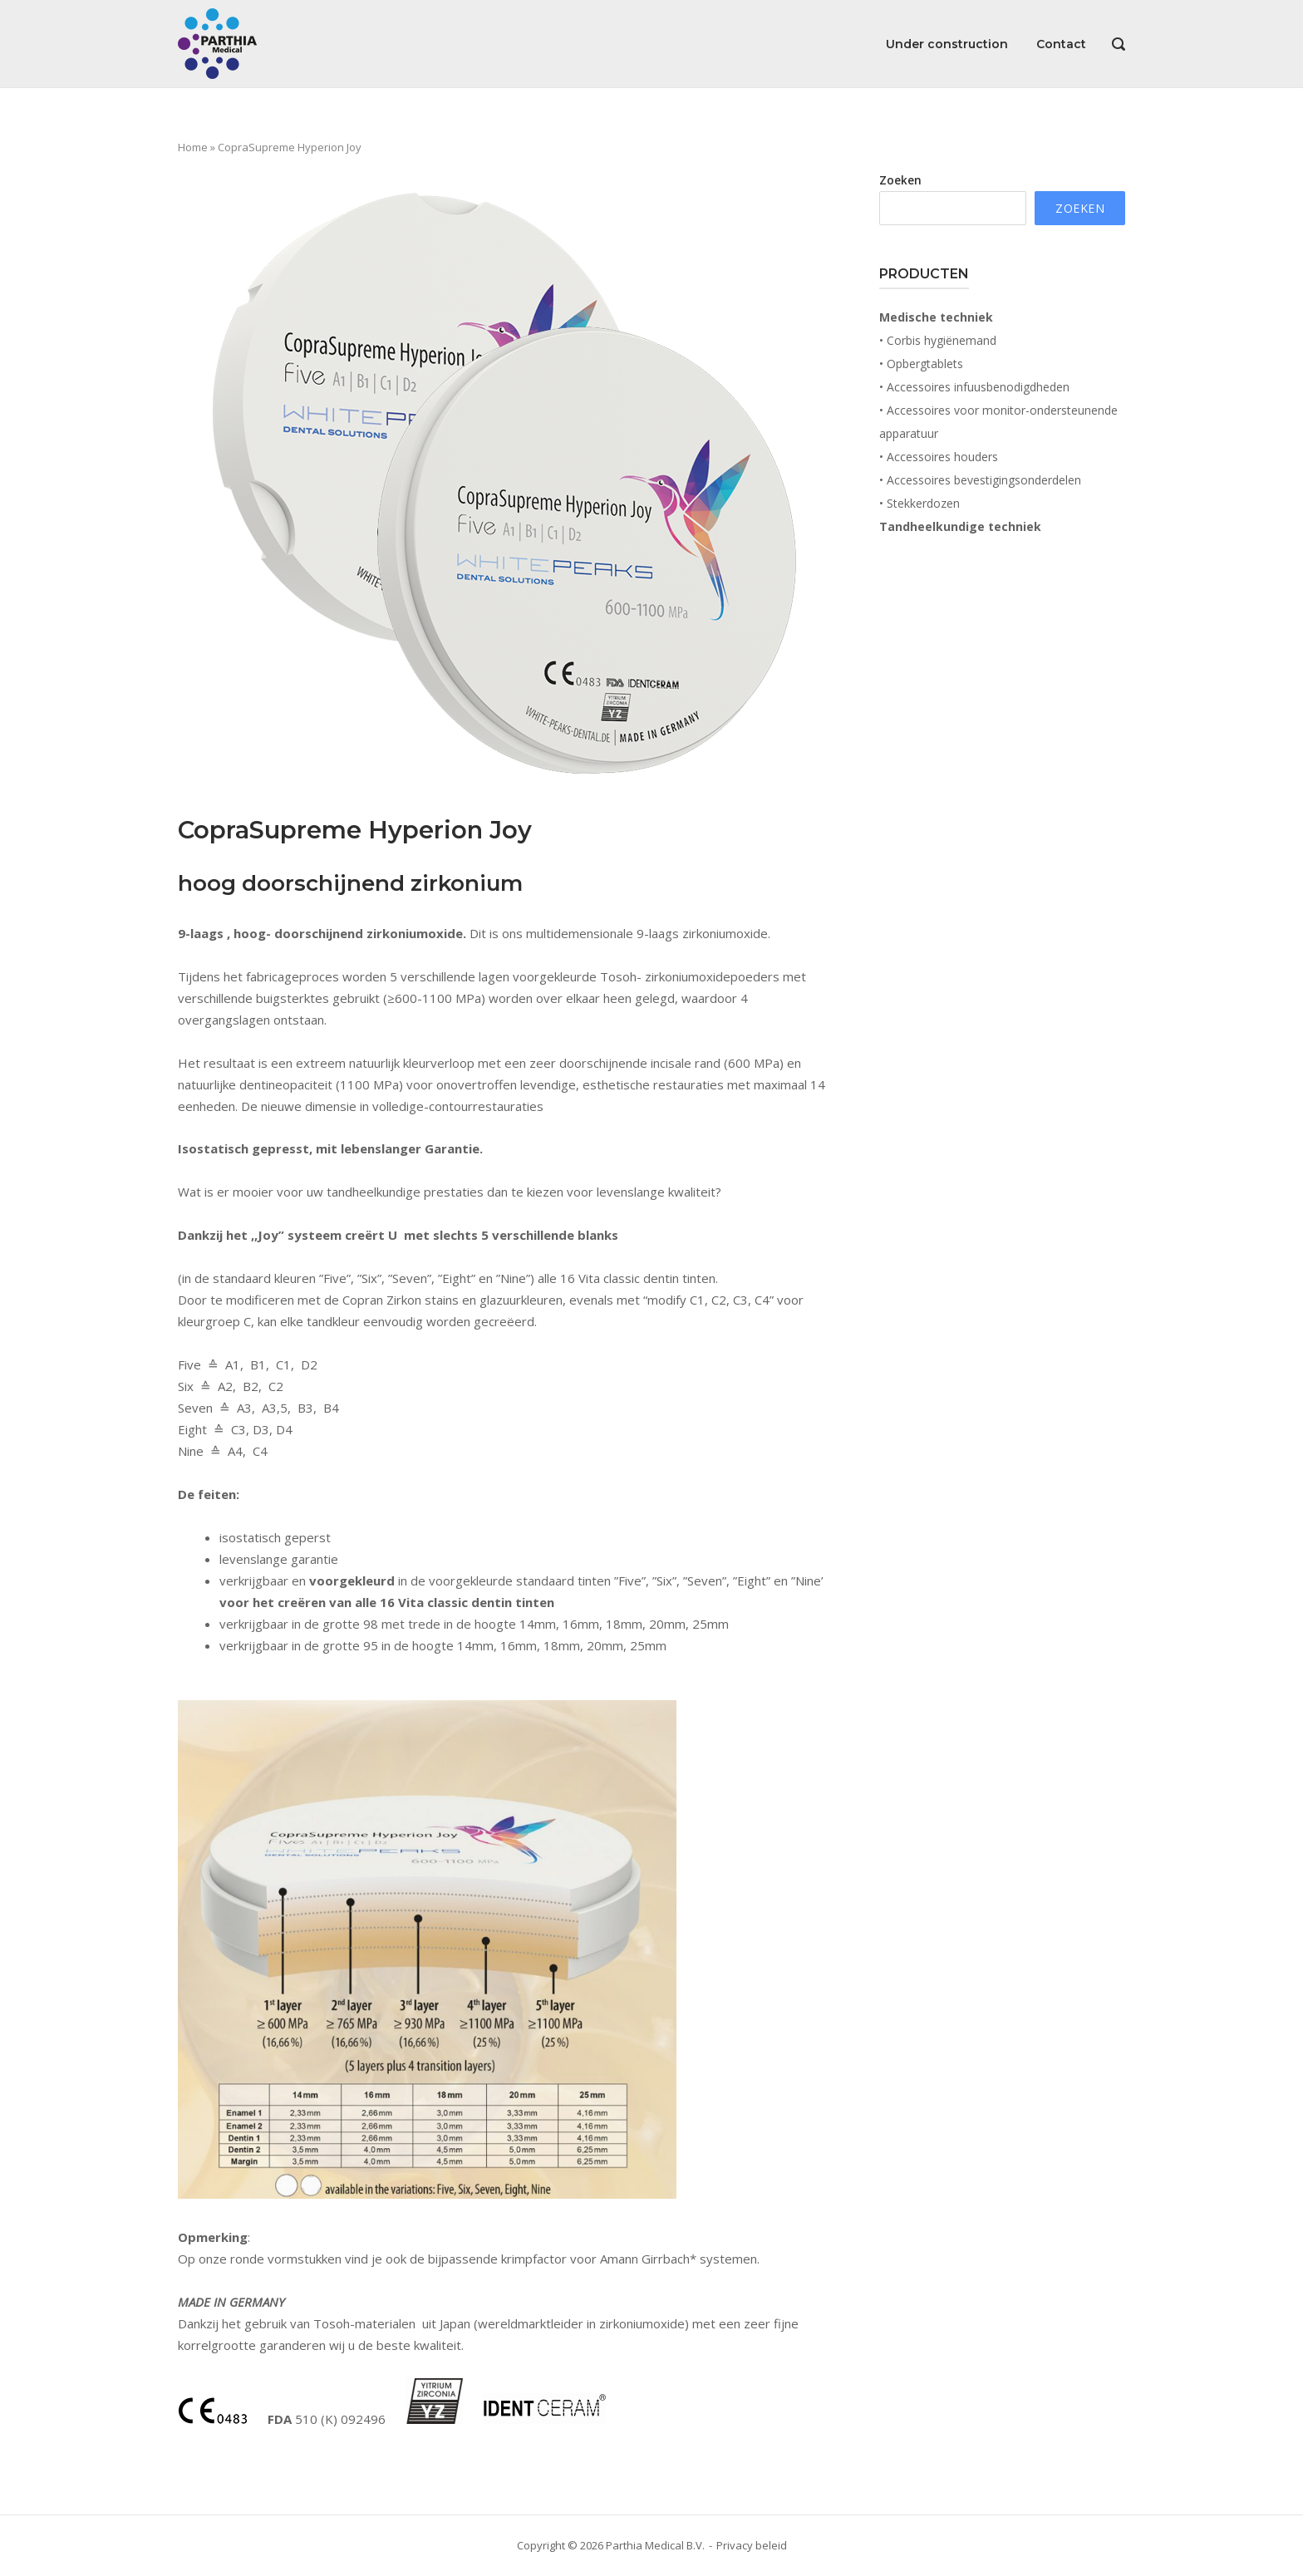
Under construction (947, 44)
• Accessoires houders (938, 457)
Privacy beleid (751, 2545)
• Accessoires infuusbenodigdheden (974, 387)
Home (193, 147)
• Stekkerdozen (919, 503)
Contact (1061, 44)
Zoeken (900, 180)
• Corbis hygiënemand (937, 340)
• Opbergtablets (921, 363)
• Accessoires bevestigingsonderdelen (980, 480)
